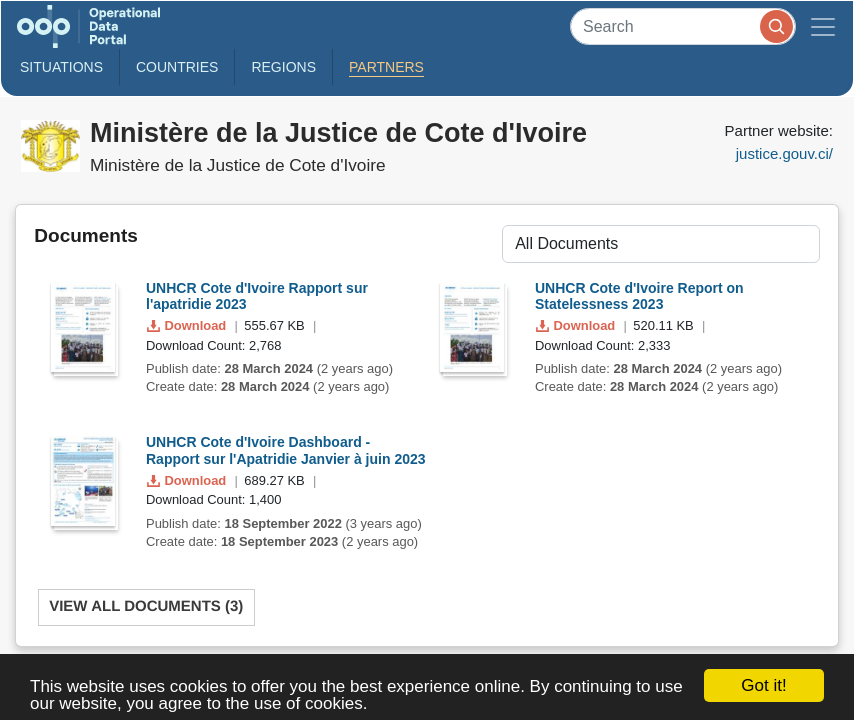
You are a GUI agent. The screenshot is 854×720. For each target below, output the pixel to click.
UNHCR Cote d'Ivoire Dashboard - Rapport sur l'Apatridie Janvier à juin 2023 (286, 450)
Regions (283, 67)
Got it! (763, 685)
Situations (61, 67)
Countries (177, 67)
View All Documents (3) (146, 606)
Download (188, 325)
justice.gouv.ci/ (784, 153)
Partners (386, 67)
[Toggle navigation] (823, 26)
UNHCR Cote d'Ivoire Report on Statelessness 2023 (639, 296)
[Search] (683, 26)
